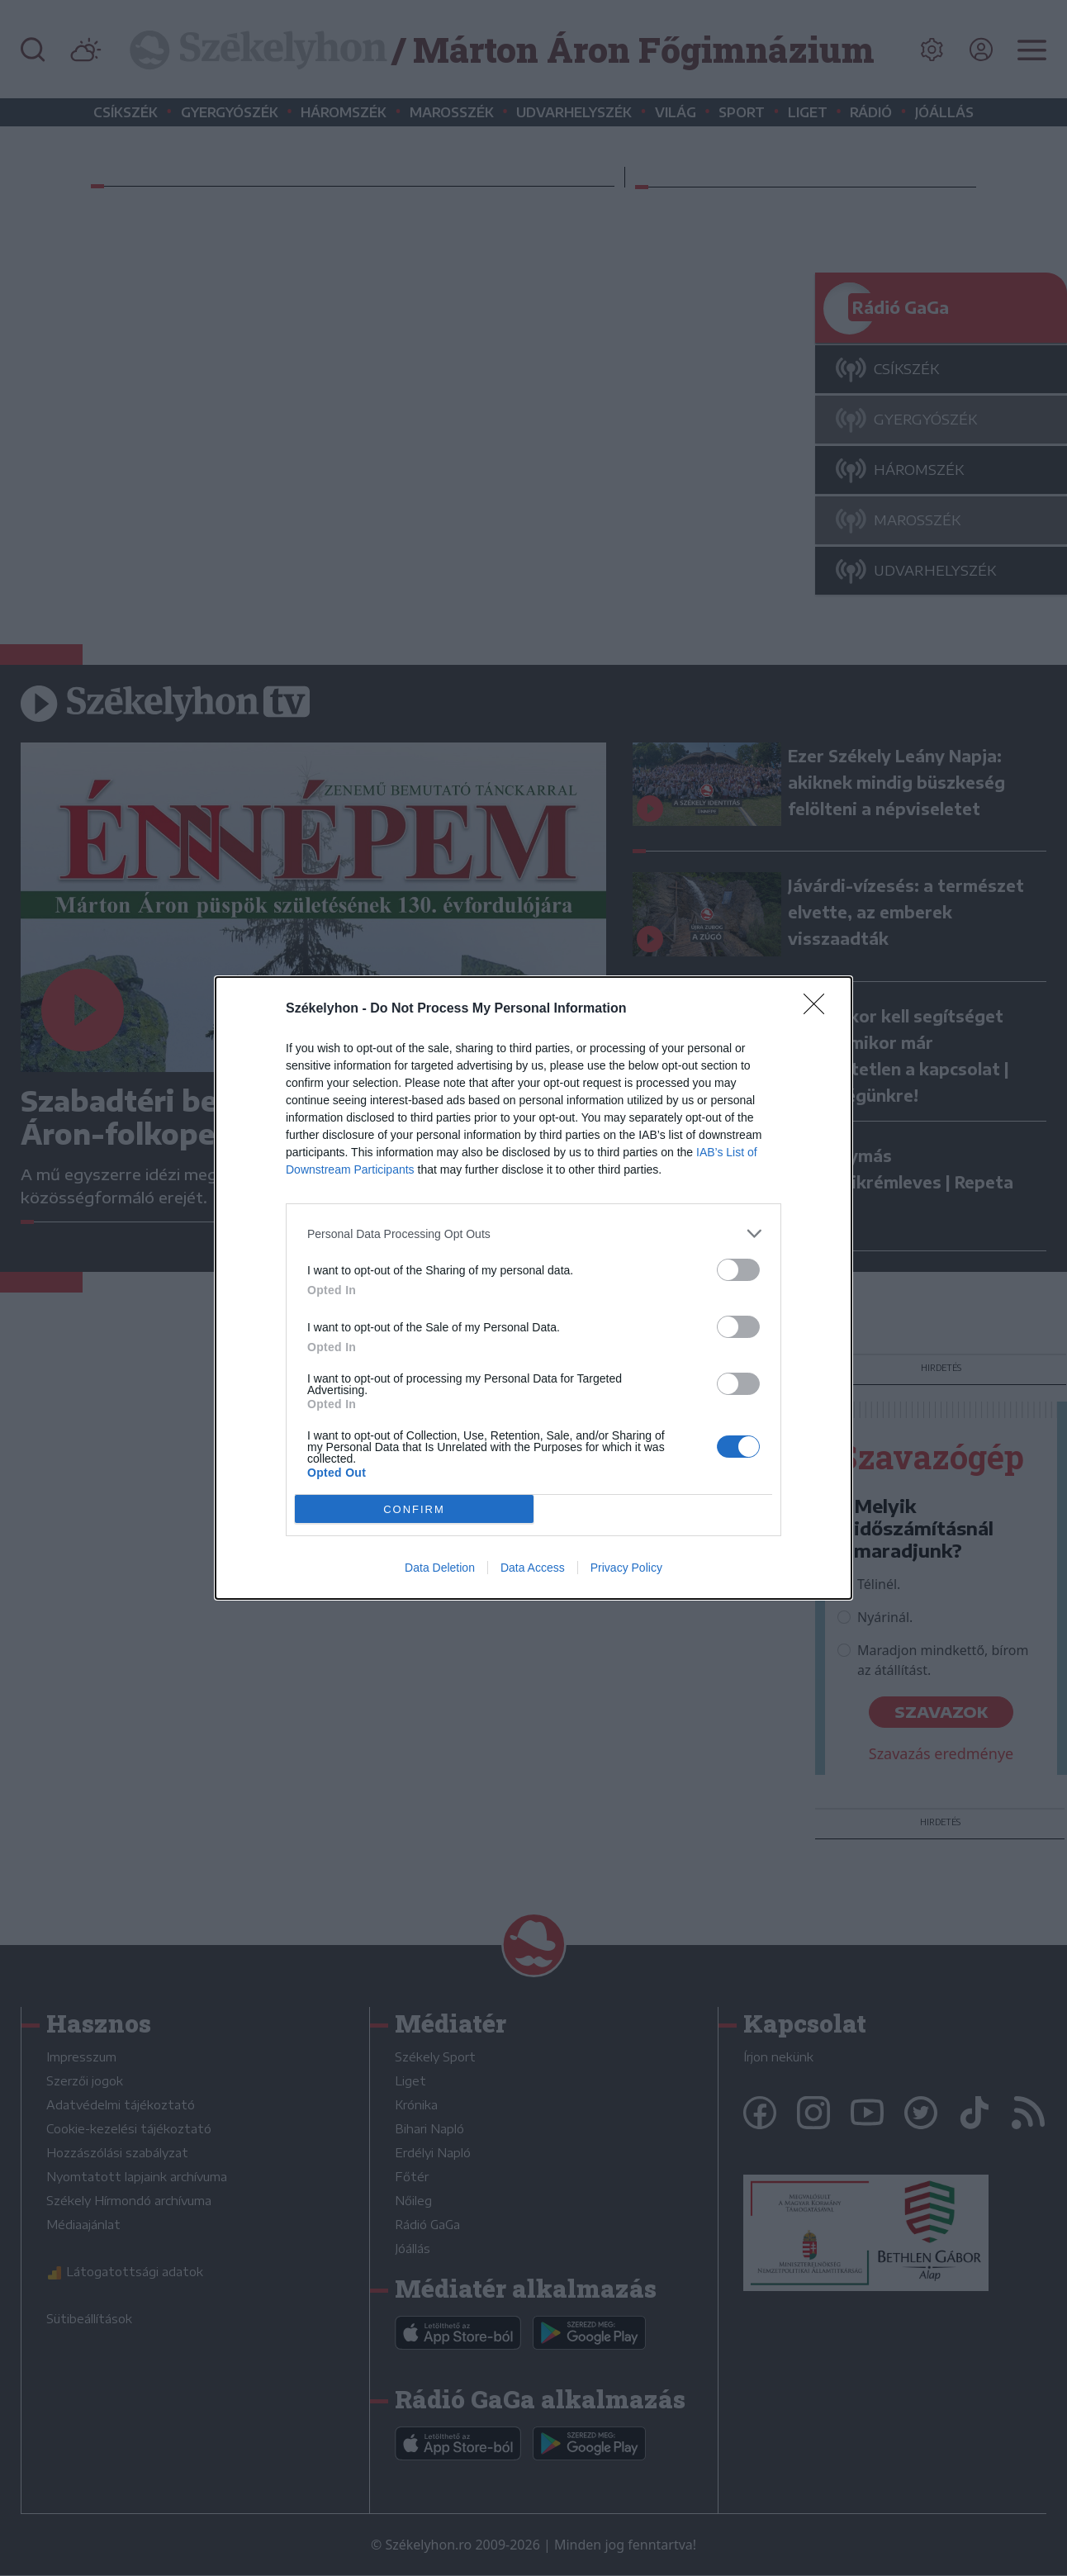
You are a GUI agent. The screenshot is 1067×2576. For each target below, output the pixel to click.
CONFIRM (414, 1509)
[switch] (738, 1270)
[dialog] (533, 1288)
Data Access (532, 1567)
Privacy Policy (626, 1567)
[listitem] (533, 1233)
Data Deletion (440, 1567)
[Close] (819, 1009)
